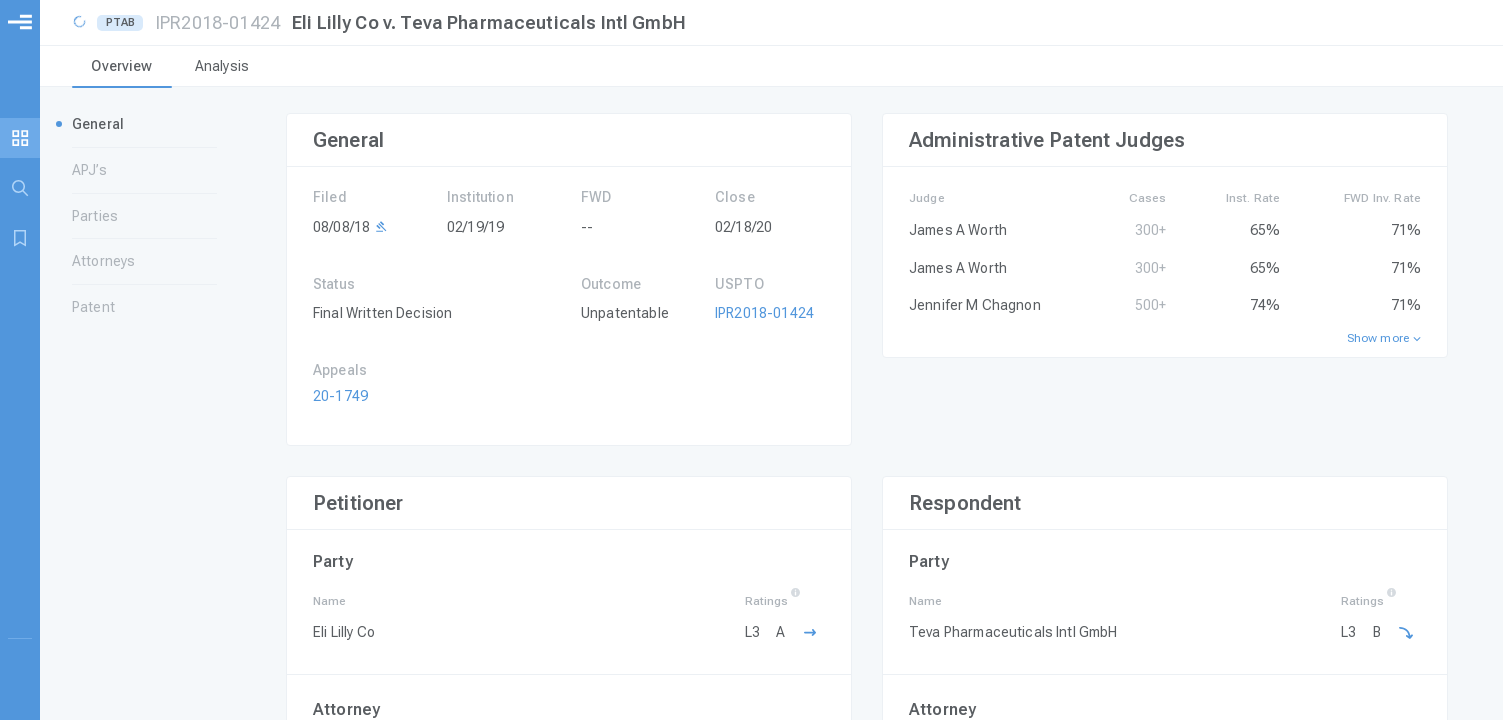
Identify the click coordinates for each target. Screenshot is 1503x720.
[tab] (122, 68)
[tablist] (771, 68)
